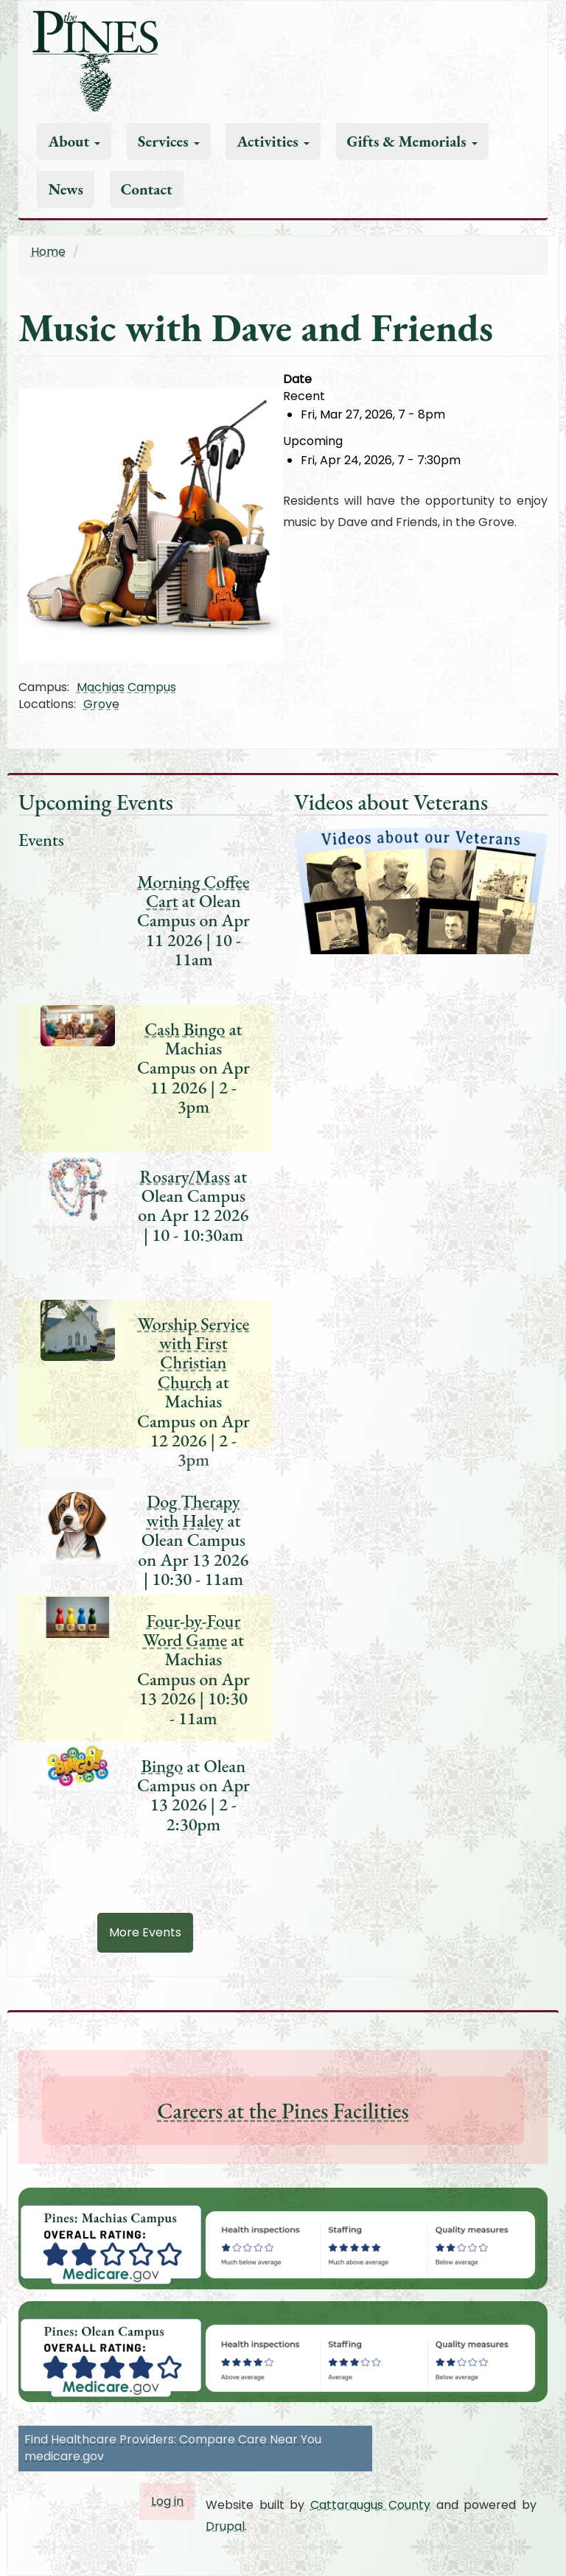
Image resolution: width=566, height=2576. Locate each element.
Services (169, 141)
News (65, 189)
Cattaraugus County (370, 2504)
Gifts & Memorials (412, 141)
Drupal (225, 2526)
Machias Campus (126, 687)
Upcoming (313, 441)
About (74, 141)
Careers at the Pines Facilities (282, 2110)
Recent (304, 396)
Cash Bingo (184, 1029)
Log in (167, 2501)
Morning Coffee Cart (193, 891)
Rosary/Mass (185, 1176)
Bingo (163, 1765)
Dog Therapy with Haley (193, 1511)
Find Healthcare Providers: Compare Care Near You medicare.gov (172, 2448)
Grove (101, 704)
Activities (273, 141)
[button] (150, 525)
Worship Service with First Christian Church (193, 1352)
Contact (146, 189)
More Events (145, 1932)
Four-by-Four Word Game (191, 1630)
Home (48, 251)
